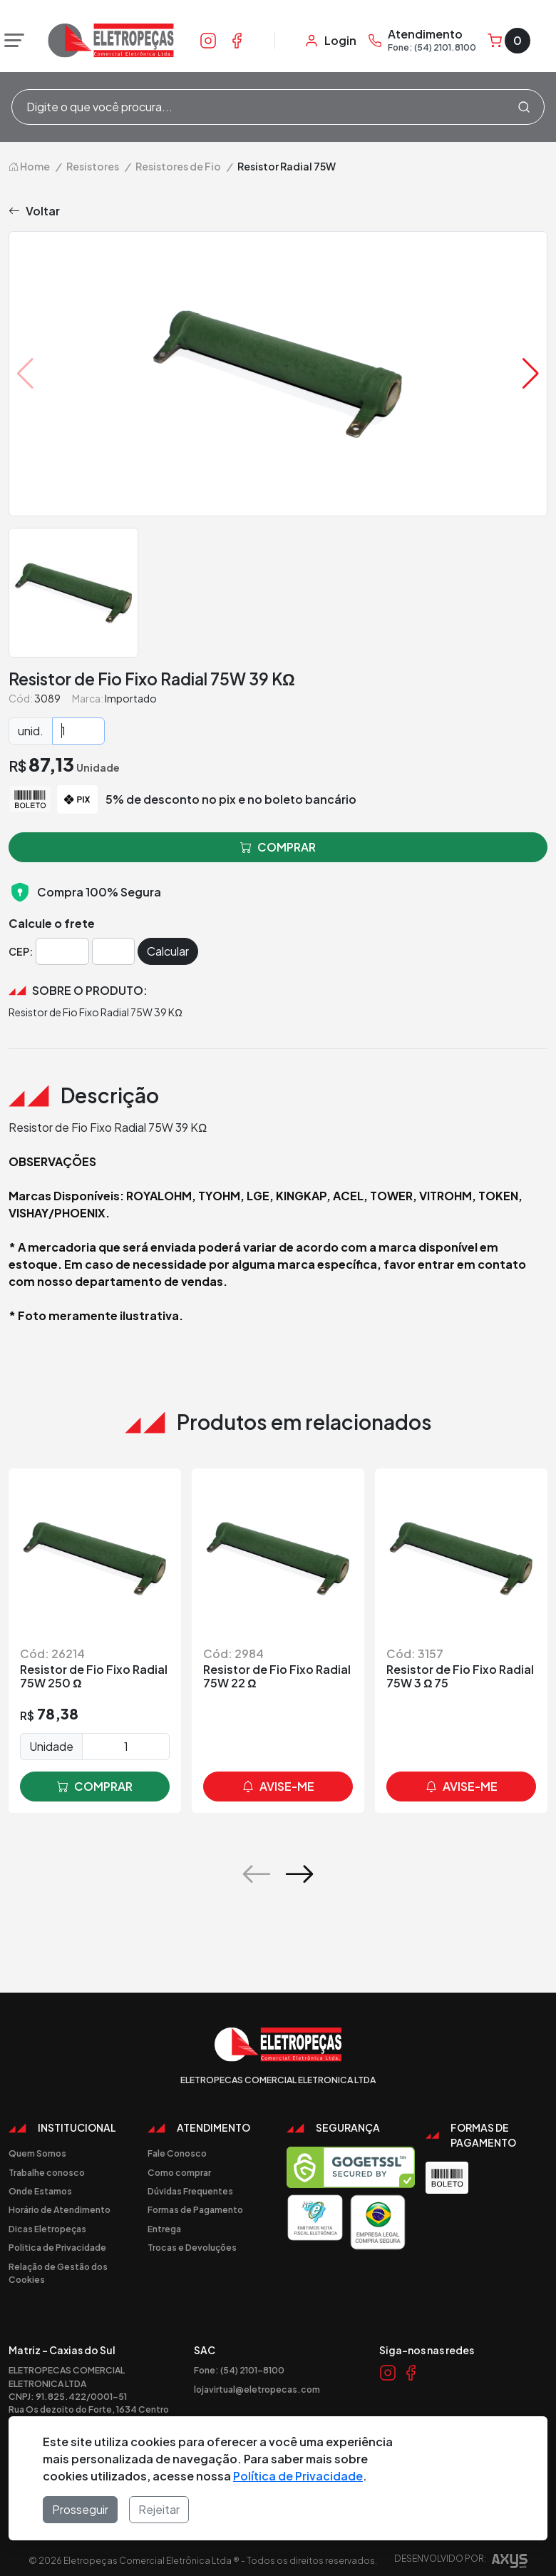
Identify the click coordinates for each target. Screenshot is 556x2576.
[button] (530, 373)
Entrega (164, 2228)
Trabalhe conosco (47, 2172)
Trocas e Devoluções (192, 2247)
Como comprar (179, 2172)
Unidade (51, 1746)
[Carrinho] (509, 40)
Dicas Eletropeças (47, 2228)
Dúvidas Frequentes (190, 2191)
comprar (95, 1786)
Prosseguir (80, 2509)
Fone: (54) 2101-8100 (239, 2370)
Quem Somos (37, 2153)
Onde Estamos (40, 2191)
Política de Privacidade (298, 2475)
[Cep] (62, 951)
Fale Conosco (177, 2153)
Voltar (34, 211)
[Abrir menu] (10, 40)
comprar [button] (278, 847)
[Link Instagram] (208, 39)
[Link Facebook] (236, 39)
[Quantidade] (78, 731)
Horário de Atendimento (59, 2209)
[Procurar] (524, 107)
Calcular (168, 951)
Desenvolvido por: (460, 2563)
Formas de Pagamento (195, 2209)
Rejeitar (159, 2509)
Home (29, 166)
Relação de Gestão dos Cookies (58, 2273)
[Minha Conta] (330, 40)
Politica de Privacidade (57, 2247)
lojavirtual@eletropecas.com (257, 2389)
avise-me (278, 1786)
